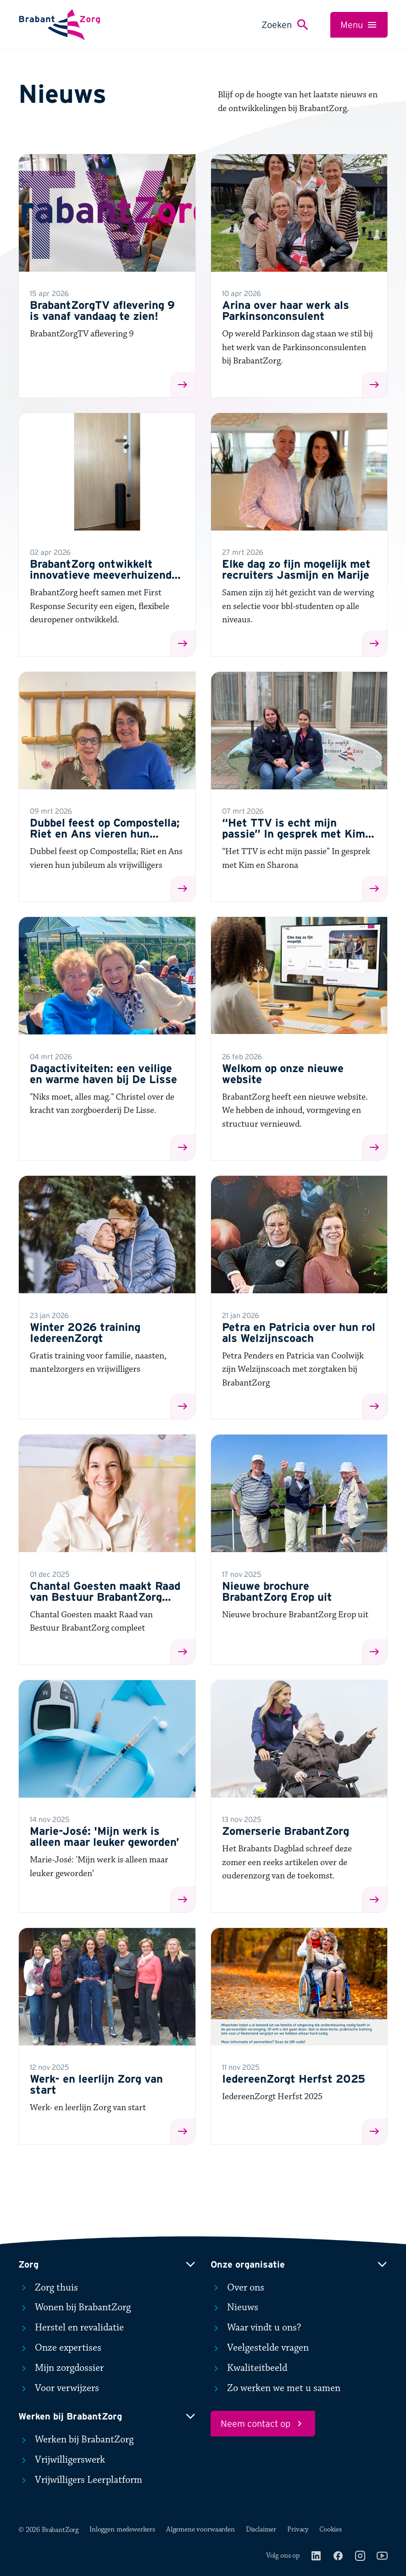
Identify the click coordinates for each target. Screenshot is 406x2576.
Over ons (237, 2288)
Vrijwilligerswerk (61, 2460)
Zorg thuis (48, 2288)
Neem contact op (263, 2423)
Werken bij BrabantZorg (75, 2440)
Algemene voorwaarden (200, 2529)
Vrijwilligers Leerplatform (80, 2480)
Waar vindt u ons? (256, 2328)
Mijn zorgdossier (61, 2368)
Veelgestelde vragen (260, 2348)
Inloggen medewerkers (122, 2529)
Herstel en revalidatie (71, 2328)
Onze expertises (59, 2348)
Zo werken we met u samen (275, 2388)
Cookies (330, 2529)
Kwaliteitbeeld (249, 2368)
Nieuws (234, 2307)
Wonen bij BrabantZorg (74, 2307)
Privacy (297, 2529)
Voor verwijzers (58, 2388)
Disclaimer (261, 2529)
